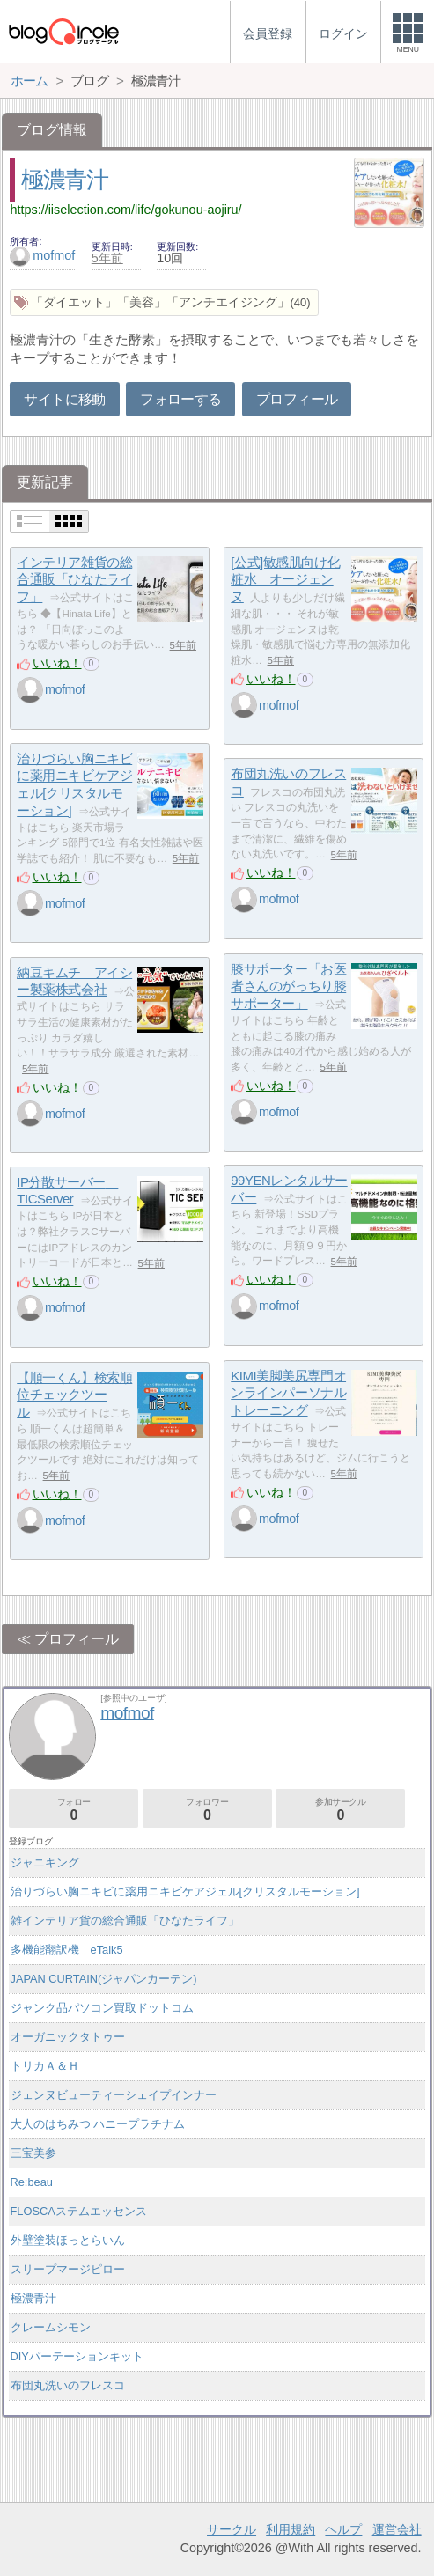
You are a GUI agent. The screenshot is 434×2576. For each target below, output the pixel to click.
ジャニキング (45, 1862)
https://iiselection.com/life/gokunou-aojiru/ (125, 209)
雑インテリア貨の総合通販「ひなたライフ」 (125, 1920)
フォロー (73, 1809)
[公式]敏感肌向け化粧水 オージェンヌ (285, 579)
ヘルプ (343, 2529)
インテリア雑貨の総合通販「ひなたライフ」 (74, 579)
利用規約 (290, 2529)
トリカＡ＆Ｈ (45, 2065)
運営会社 (397, 2529)
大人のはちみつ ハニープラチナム (98, 2124)
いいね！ (57, 663)
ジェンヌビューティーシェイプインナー (114, 2094)
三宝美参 (33, 2153)
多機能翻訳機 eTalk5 (67, 1949)
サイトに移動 (64, 399)
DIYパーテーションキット (77, 2356)
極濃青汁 (64, 179)
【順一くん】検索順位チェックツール (74, 1394)
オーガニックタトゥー (68, 2036)
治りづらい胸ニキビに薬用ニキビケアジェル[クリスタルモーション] (185, 1891)
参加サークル (340, 1809)
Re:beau (32, 2182)
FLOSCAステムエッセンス (79, 2211)
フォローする (180, 399)
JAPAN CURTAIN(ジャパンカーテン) (104, 1978)
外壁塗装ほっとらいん (68, 2240)
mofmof (42, 255)
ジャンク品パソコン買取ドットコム (102, 2007)
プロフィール (296, 399)
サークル (231, 2529)
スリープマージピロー (68, 2269)
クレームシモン (51, 2327)
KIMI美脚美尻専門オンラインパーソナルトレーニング (288, 1392)
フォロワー (207, 1809)
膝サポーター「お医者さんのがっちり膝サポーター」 (288, 986)
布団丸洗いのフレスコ (68, 2385)
